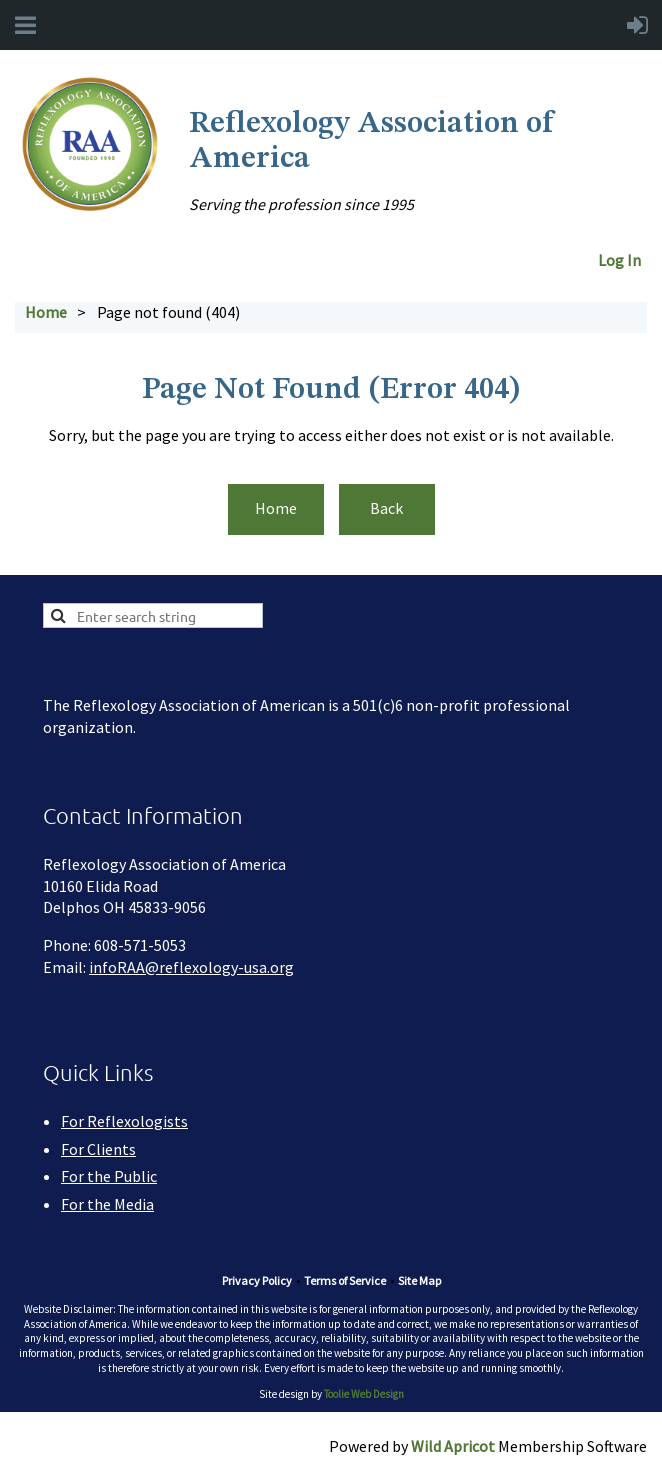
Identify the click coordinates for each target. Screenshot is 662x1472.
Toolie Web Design (364, 1394)
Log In (622, 260)
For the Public (109, 1176)
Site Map (419, 1280)
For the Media (107, 1204)
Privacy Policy (257, 1280)
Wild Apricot (453, 1446)
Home (46, 312)
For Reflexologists (124, 1121)
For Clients (98, 1149)
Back (386, 508)
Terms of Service (345, 1280)
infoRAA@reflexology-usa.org (191, 967)
